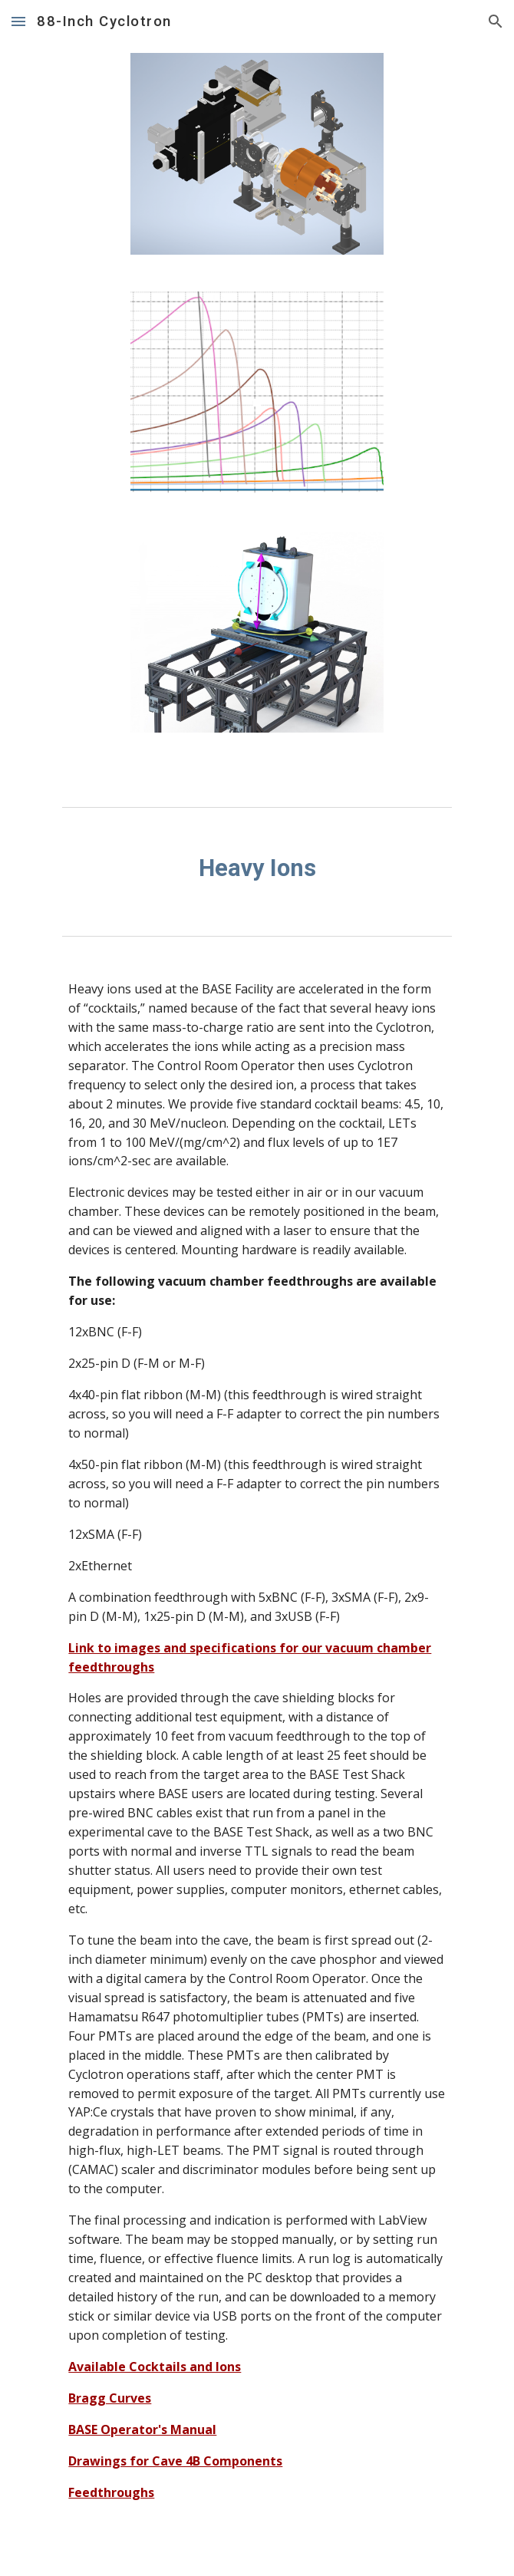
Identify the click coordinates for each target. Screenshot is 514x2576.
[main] (256, 868)
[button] (18, 21)
